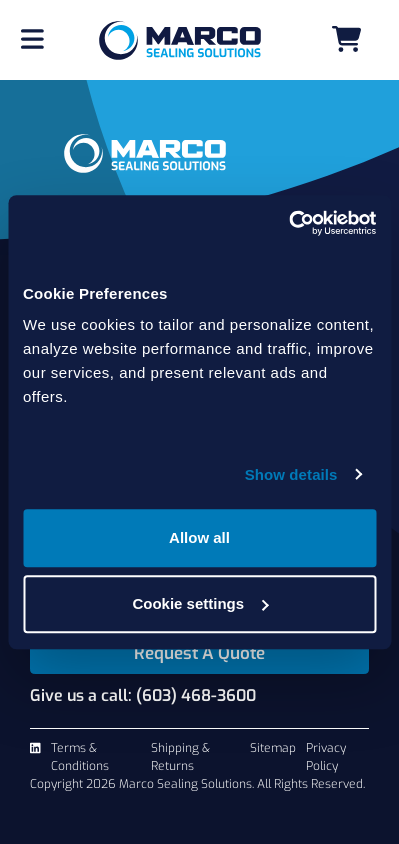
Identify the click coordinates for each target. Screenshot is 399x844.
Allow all (199, 537)
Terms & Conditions (80, 757)
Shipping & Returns (180, 757)
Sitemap (273, 748)
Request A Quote (199, 653)
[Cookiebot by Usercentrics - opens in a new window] (288, 223)
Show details (291, 474)
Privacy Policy (326, 757)
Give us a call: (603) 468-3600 (143, 695)
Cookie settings (200, 603)
